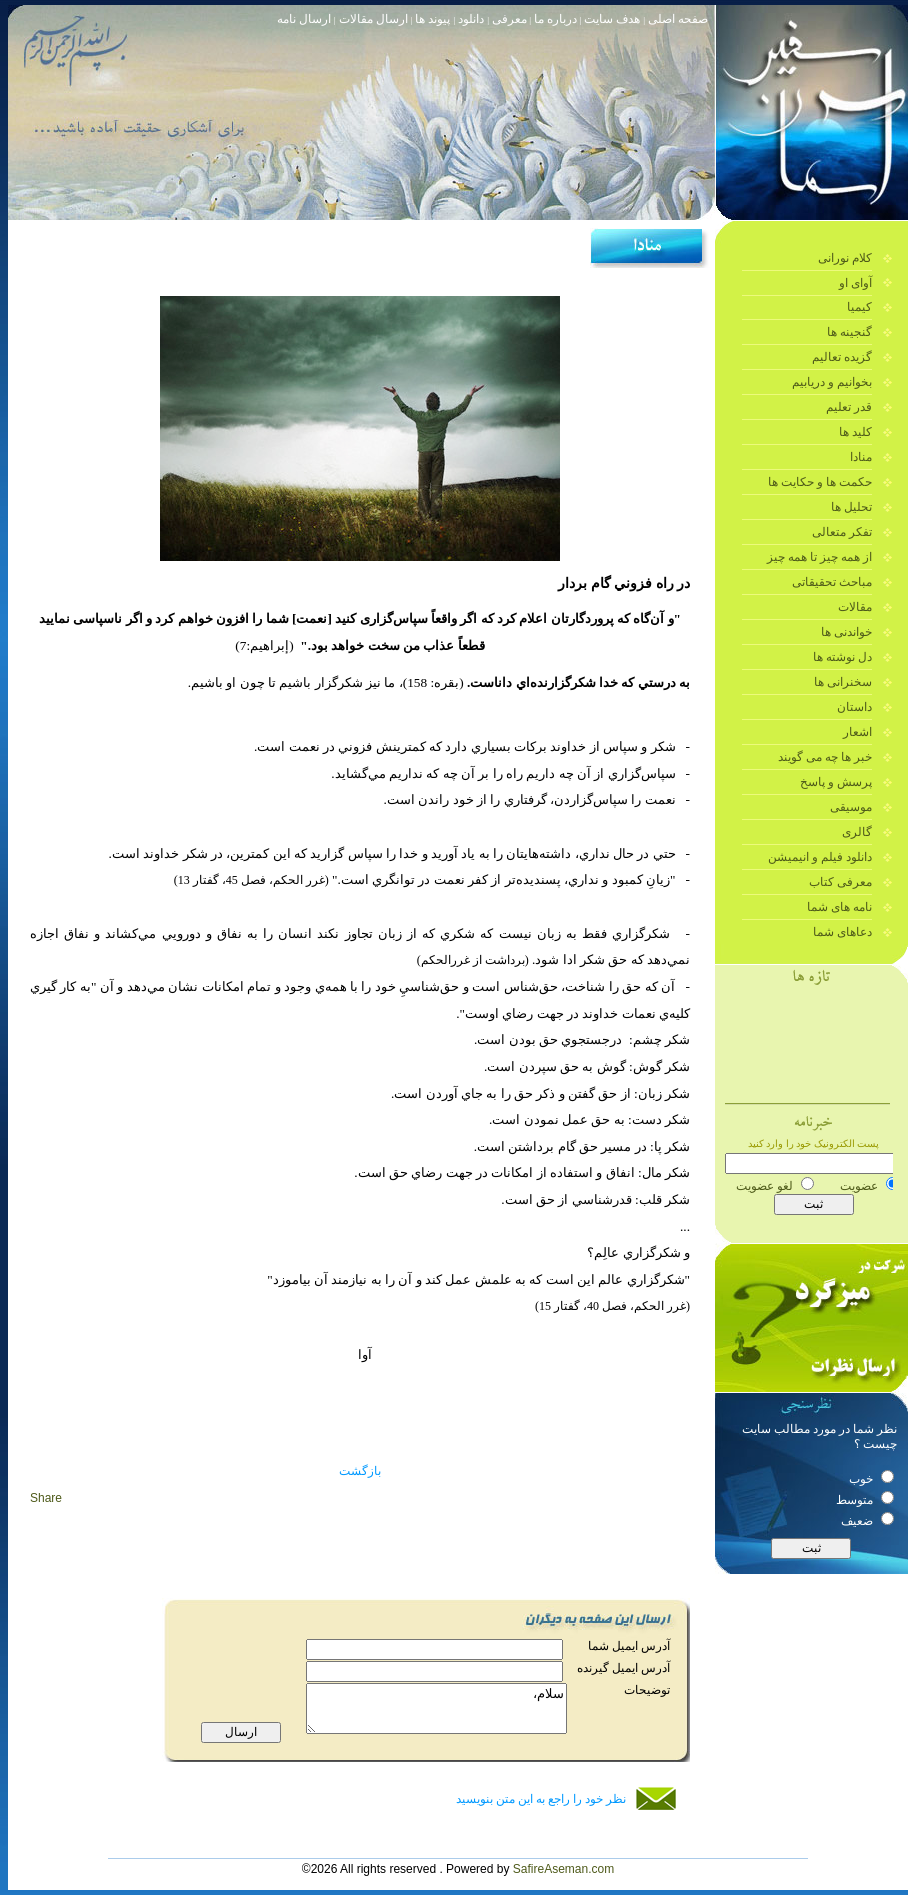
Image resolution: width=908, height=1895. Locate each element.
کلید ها (855, 432)
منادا (861, 457)
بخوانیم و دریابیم (832, 382)
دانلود (472, 19)
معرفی (508, 19)
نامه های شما (839, 907)
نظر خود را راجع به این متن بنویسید (541, 1799)
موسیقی (851, 807)
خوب (871, 1479)
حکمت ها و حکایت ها (820, 482)
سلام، (441, 1721)
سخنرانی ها (843, 682)
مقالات (855, 607)
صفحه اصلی (678, 19)
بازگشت (360, 1471)
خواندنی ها (846, 632)
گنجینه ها (849, 332)
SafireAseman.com (563, 1869)
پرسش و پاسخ (836, 782)
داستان (854, 707)
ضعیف (867, 1521)
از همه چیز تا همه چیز (819, 557)
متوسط (865, 1500)
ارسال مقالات (372, 19)
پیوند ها (434, 19)
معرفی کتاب (840, 882)
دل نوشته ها (842, 657)
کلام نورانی (845, 258)
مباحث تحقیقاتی (832, 582)
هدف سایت (612, 19)
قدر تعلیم (849, 407)
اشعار (857, 732)
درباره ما (555, 19)
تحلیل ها (851, 507)
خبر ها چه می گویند (825, 757)
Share (46, 1498)
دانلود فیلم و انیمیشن (820, 857)
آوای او (855, 283)
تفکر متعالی (842, 532)
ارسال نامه (304, 19)
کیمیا (859, 307)
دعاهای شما (842, 932)
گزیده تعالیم (842, 357)
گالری (857, 832)
